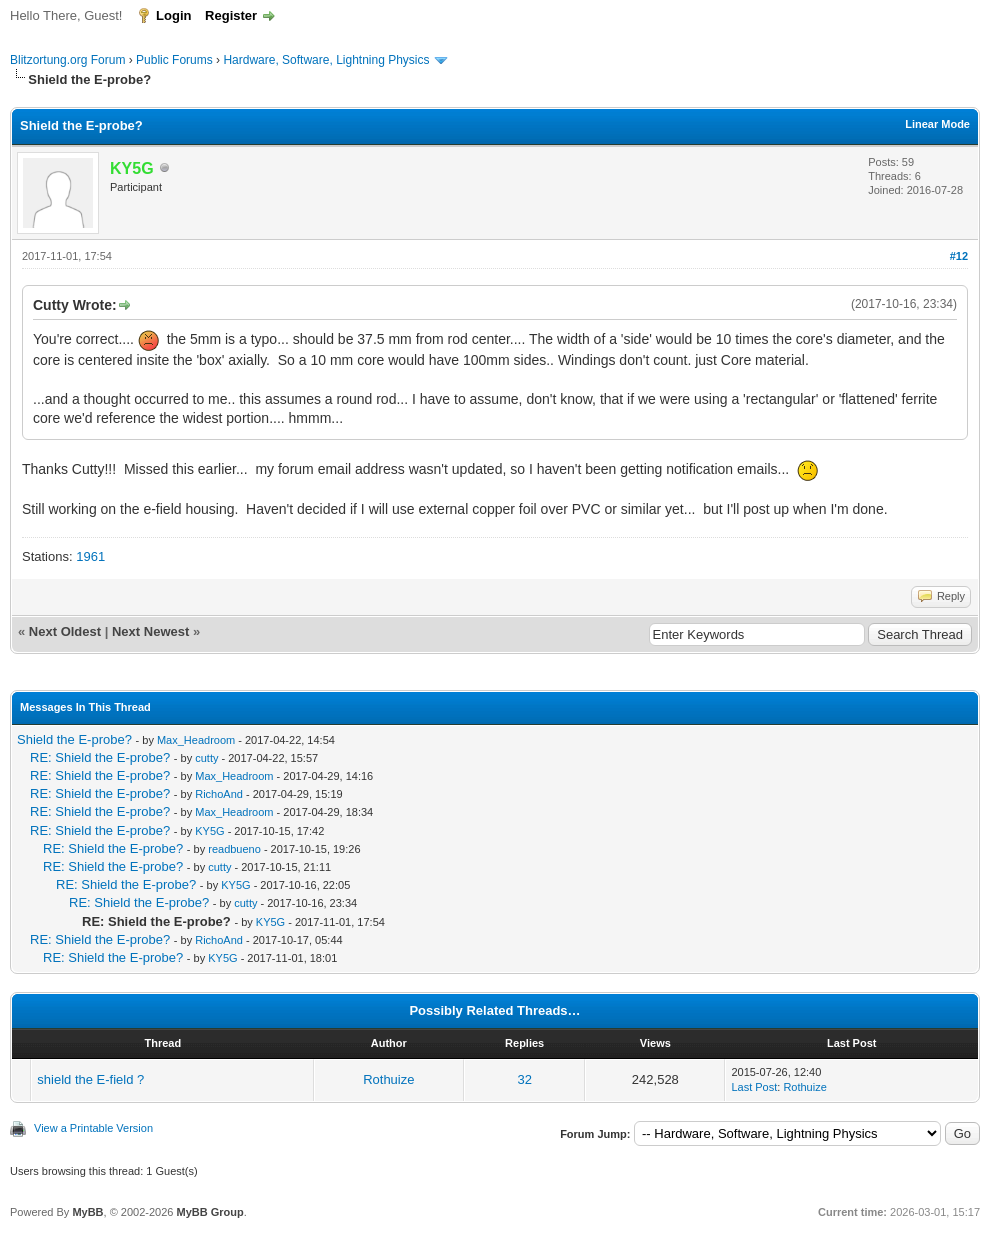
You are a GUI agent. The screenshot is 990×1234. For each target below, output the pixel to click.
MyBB (87, 1212)
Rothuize (388, 1079)
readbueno (234, 849)
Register (231, 15)
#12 (959, 256)
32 (524, 1079)
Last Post (754, 1087)
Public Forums (174, 60)
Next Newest (150, 631)
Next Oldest (65, 631)
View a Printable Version (93, 1128)
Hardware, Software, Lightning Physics (326, 60)
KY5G (209, 831)
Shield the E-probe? (74, 739)
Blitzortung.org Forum (67, 60)
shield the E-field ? (90, 1079)
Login (173, 15)
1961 (90, 556)
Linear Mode (937, 124)
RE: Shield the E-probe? (100, 757)
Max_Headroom (196, 740)
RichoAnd (219, 794)
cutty (206, 758)
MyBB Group (209, 1212)
